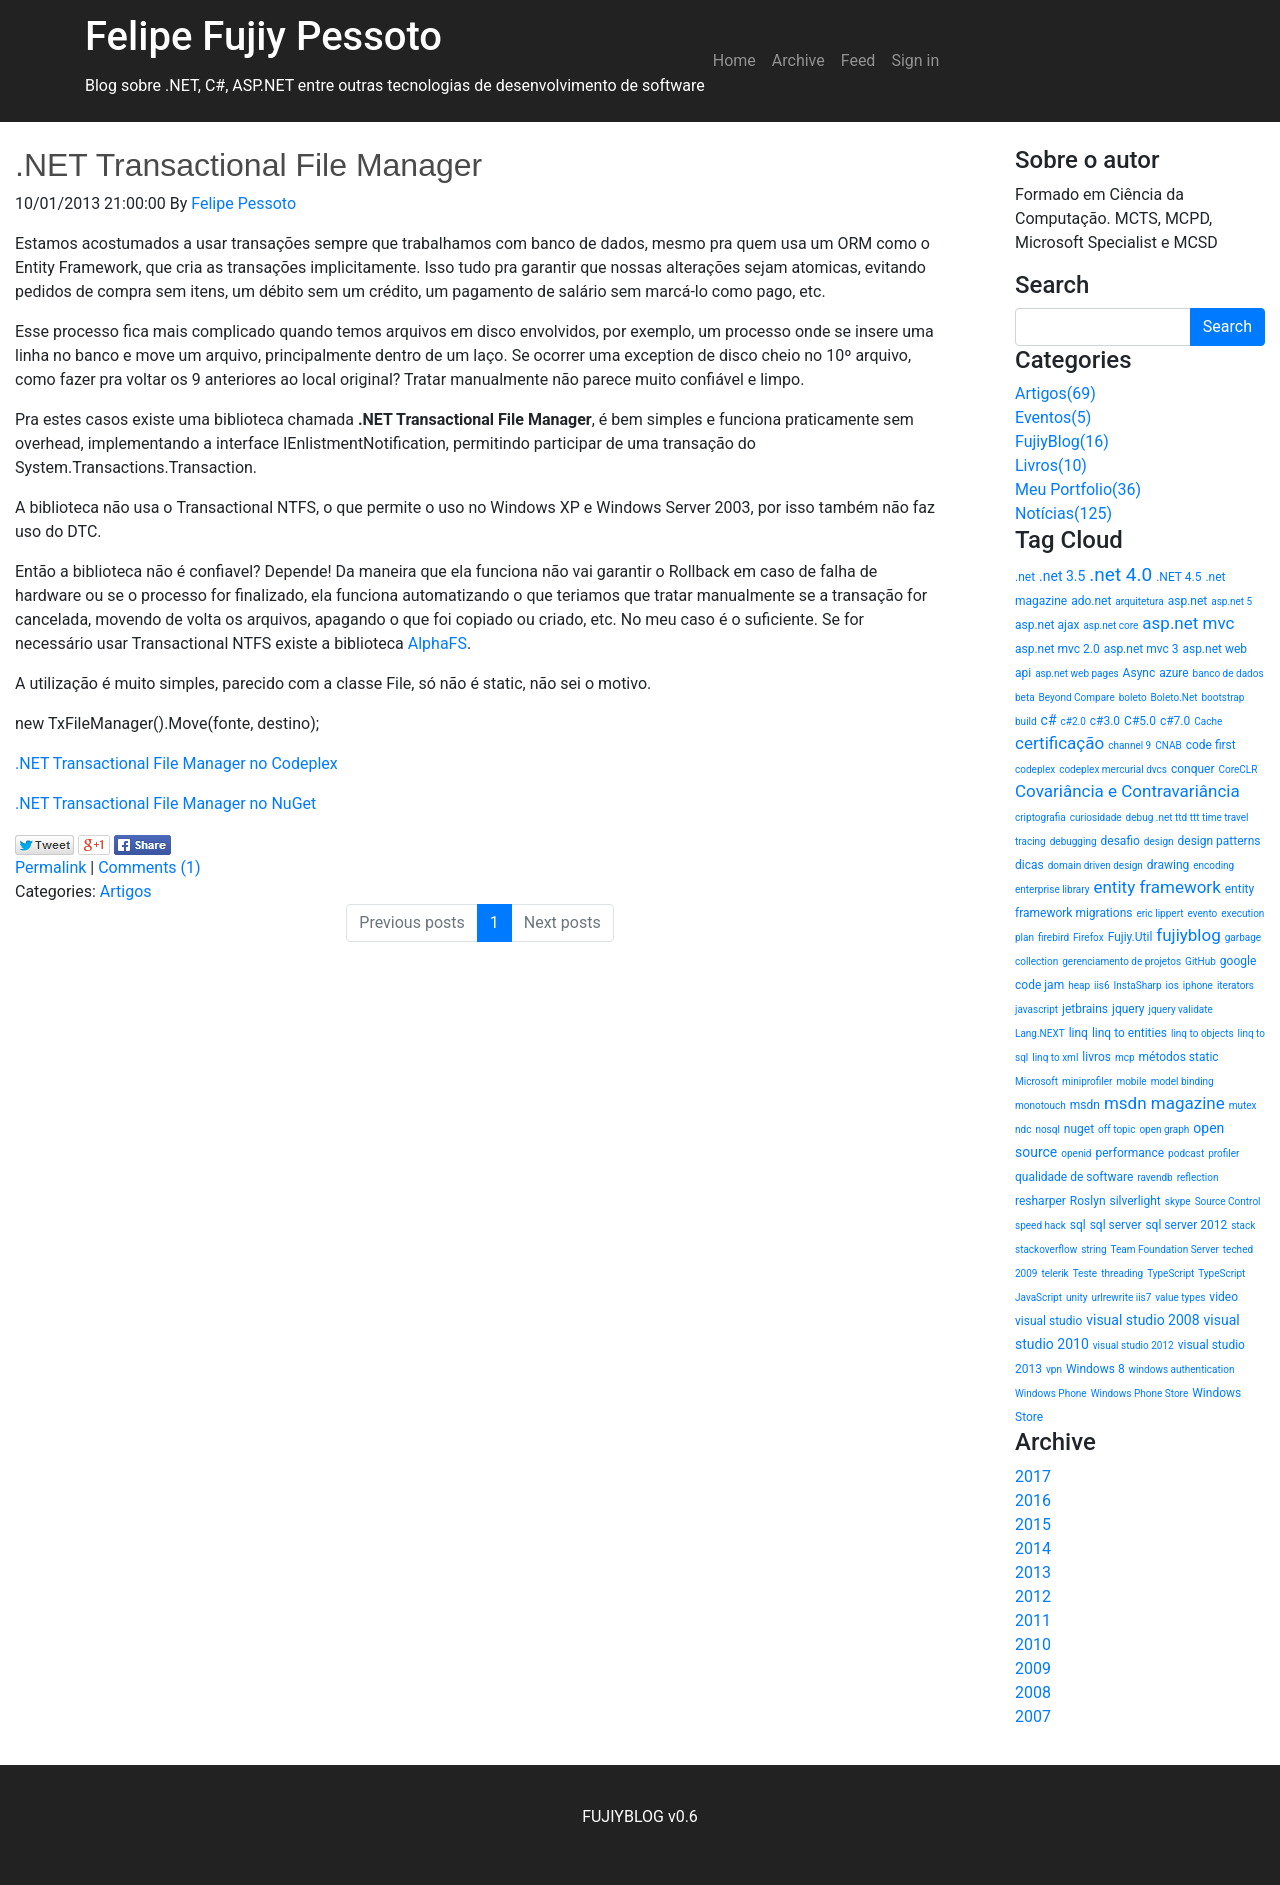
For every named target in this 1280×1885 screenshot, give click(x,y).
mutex (1243, 1105)
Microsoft (1036, 1081)
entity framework (1156, 887)
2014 (1033, 1548)
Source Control (1228, 1201)
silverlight (1134, 1201)
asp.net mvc (1188, 623)
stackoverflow (1046, 1249)
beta (1025, 697)
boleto (1133, 697)
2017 (1033, 1476)
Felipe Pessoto (243, 203)
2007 (1033, 1716)
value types (1180, 1297)
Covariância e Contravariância (1127, 791)
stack (1243, 1225)
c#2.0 (1073, 721)
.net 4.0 (1120, 574)
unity (1076, 1297)
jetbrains (1085, 1009)
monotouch (1040, 1105)
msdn (1085, 1105)
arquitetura (1139, 601)
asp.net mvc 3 (1141, 649)
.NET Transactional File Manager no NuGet (165, 803)
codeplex (1035, 769)
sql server (1116, 1225)
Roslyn (1088, 1201)
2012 (1033, 1596)
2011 (1033, 1620)
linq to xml (1055, 1057)
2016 (1033, 1500)
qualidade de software (1074, 1177)
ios (1172, 985)
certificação (1059, 743)
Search (1227, 326)
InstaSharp (1138, 985)
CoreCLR (1238, 769)
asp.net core (1110, 625)
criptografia (1040, 817)
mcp (1125, 1057)
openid (1076, 1153)
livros (1096, 1057)
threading (1122, 1273)
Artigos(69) (1055, 393)
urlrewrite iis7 (1121, 1297)
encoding (1213, 865)
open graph (1164, 1129)
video (1223, 1297)
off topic (1116, 1129)
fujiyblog (1188, 935)
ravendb (1154, 1177)
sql (1078, 1225)
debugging (1073, 841)
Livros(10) (1051, 465)
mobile (1131, 1081)
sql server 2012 (1186, 1225)
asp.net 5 (1231, 601)
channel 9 (1129, 745)
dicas (1029, 865)
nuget (1079, 1129)
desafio (1120, 841)
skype (1178, 1201)
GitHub (1200, 961)
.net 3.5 (1062, 576)
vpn (1054, 1369)
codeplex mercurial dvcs (1113, 769)
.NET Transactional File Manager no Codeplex (176, 763)
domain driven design (1095, 865)
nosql (1047, 1129)
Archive (798, 60)
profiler (1223, 1153)
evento (1203, 913)
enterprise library (1052, 889)
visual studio (1048, 1321)
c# (1049, 720)
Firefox (1088, 937)
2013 (1033, 1572)
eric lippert (1159, 913)
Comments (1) (149, 867)
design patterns (1219, 841)
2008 (1033, 1692)
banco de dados (1228, 673)
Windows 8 (1095, 1369)
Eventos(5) (1053, 417)
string (1093, 1249)
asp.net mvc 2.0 (1057, 649)
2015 (1033, 1524)
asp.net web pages (1076, 673)
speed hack (1040, 1225)
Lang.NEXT (1040, 1033)
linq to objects (1202, 1033)
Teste (1085, 1273)
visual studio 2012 (1133, 1345)
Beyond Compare (1077, 697)
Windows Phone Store (1140, 1393)
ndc (1023, 1129)
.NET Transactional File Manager (248, 165)
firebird (1053, 937)
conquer (1193, 769)
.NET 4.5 (1178, 577)
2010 (1033, 1644)
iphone (1198, 985)
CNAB (1168, 745)
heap (1079, 985)
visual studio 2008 (1142, 1320)
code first (1211, 745)
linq (1078, 1033)
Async (1139, 673)
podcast (1186, 1153)
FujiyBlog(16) (1062, 441)
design (1159, 841)
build (1026, 721)
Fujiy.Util (1130, 937)
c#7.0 (1175, 721)
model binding (1182, 1081)
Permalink (50, 867)
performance (1129, 1153)
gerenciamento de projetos (1121, 961)
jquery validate (1181, 1009)
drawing (1168, 865)
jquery (1128, 1009)
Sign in (915, 60)
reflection (1198, 1177)
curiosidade (1096, 817)
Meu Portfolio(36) (1078, 489)
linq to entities (1129, 1033)
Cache (1208, 721)
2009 (1033, 1668)
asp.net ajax (1047, 625)
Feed (858, 60)
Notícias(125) (1063, 513)
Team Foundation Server (1165, 1249)
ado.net (1091, 601)
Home (734, 60)
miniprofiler (1087, 1081)
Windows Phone (1051, 1393)
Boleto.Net (1174, 697)
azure (1173, 673)
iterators (1235, 985)
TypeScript (1170, 1273)
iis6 (1102, 985)
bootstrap (1222, 697)
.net (1025, 577)
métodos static (1179, 1057)
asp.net (1188, 601)
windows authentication (1182, 1369)
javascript (1036, 1009)
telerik (1054, 1273)
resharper (1040, 1201)
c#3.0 (1105, 721)
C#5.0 (1140, 721)
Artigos (126, 891)
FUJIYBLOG (623, 1816)
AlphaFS (437, 643)
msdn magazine (1164, 1103)
